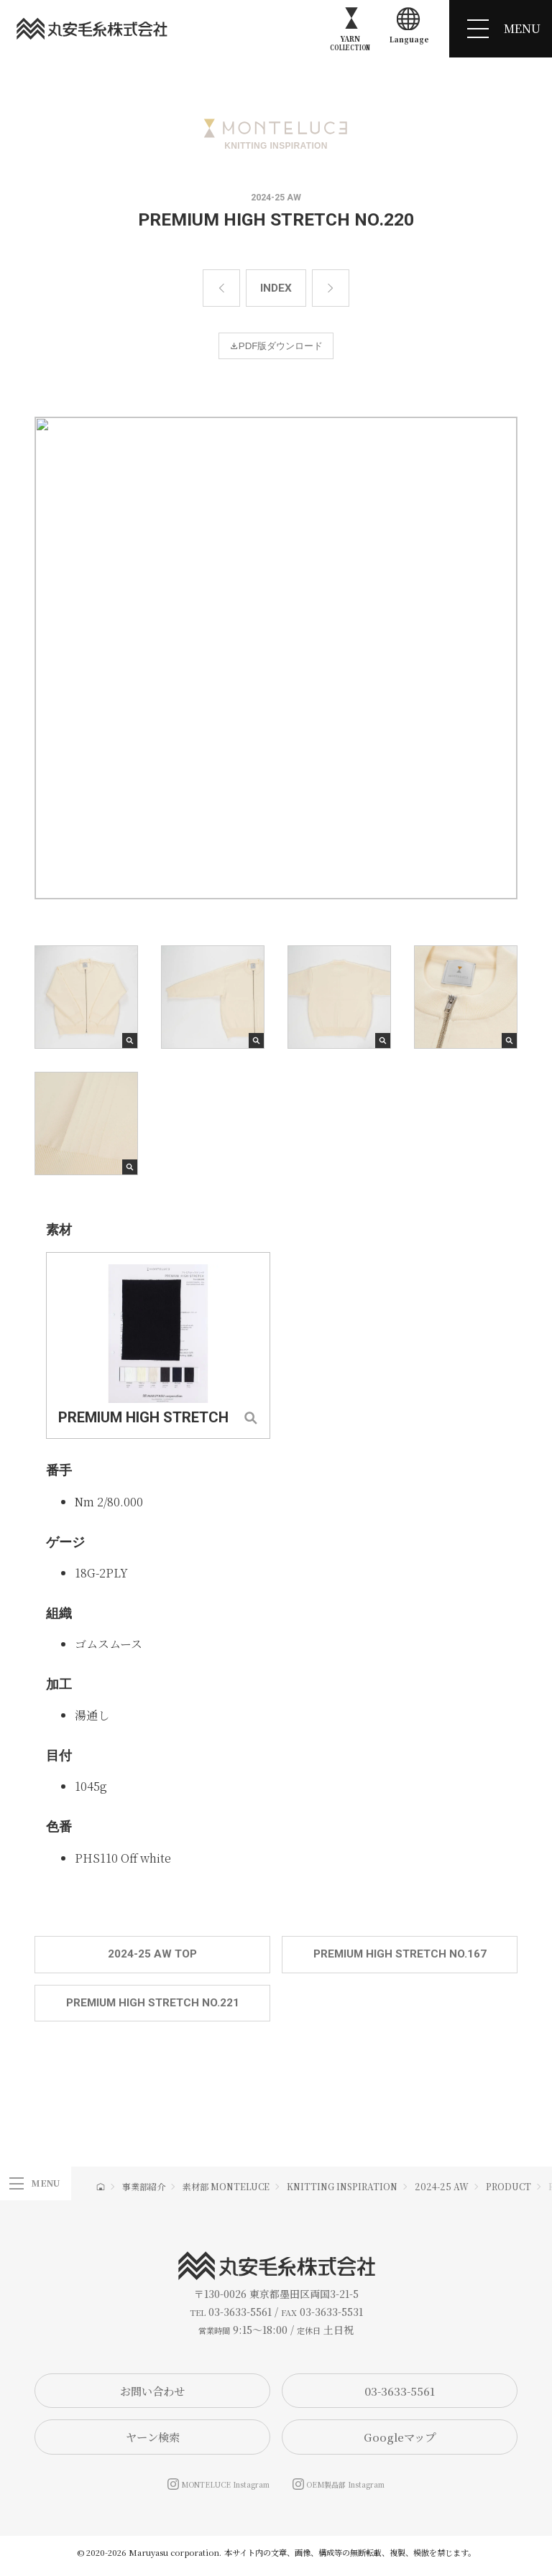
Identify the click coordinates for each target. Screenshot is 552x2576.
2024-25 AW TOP (152, 1956)
